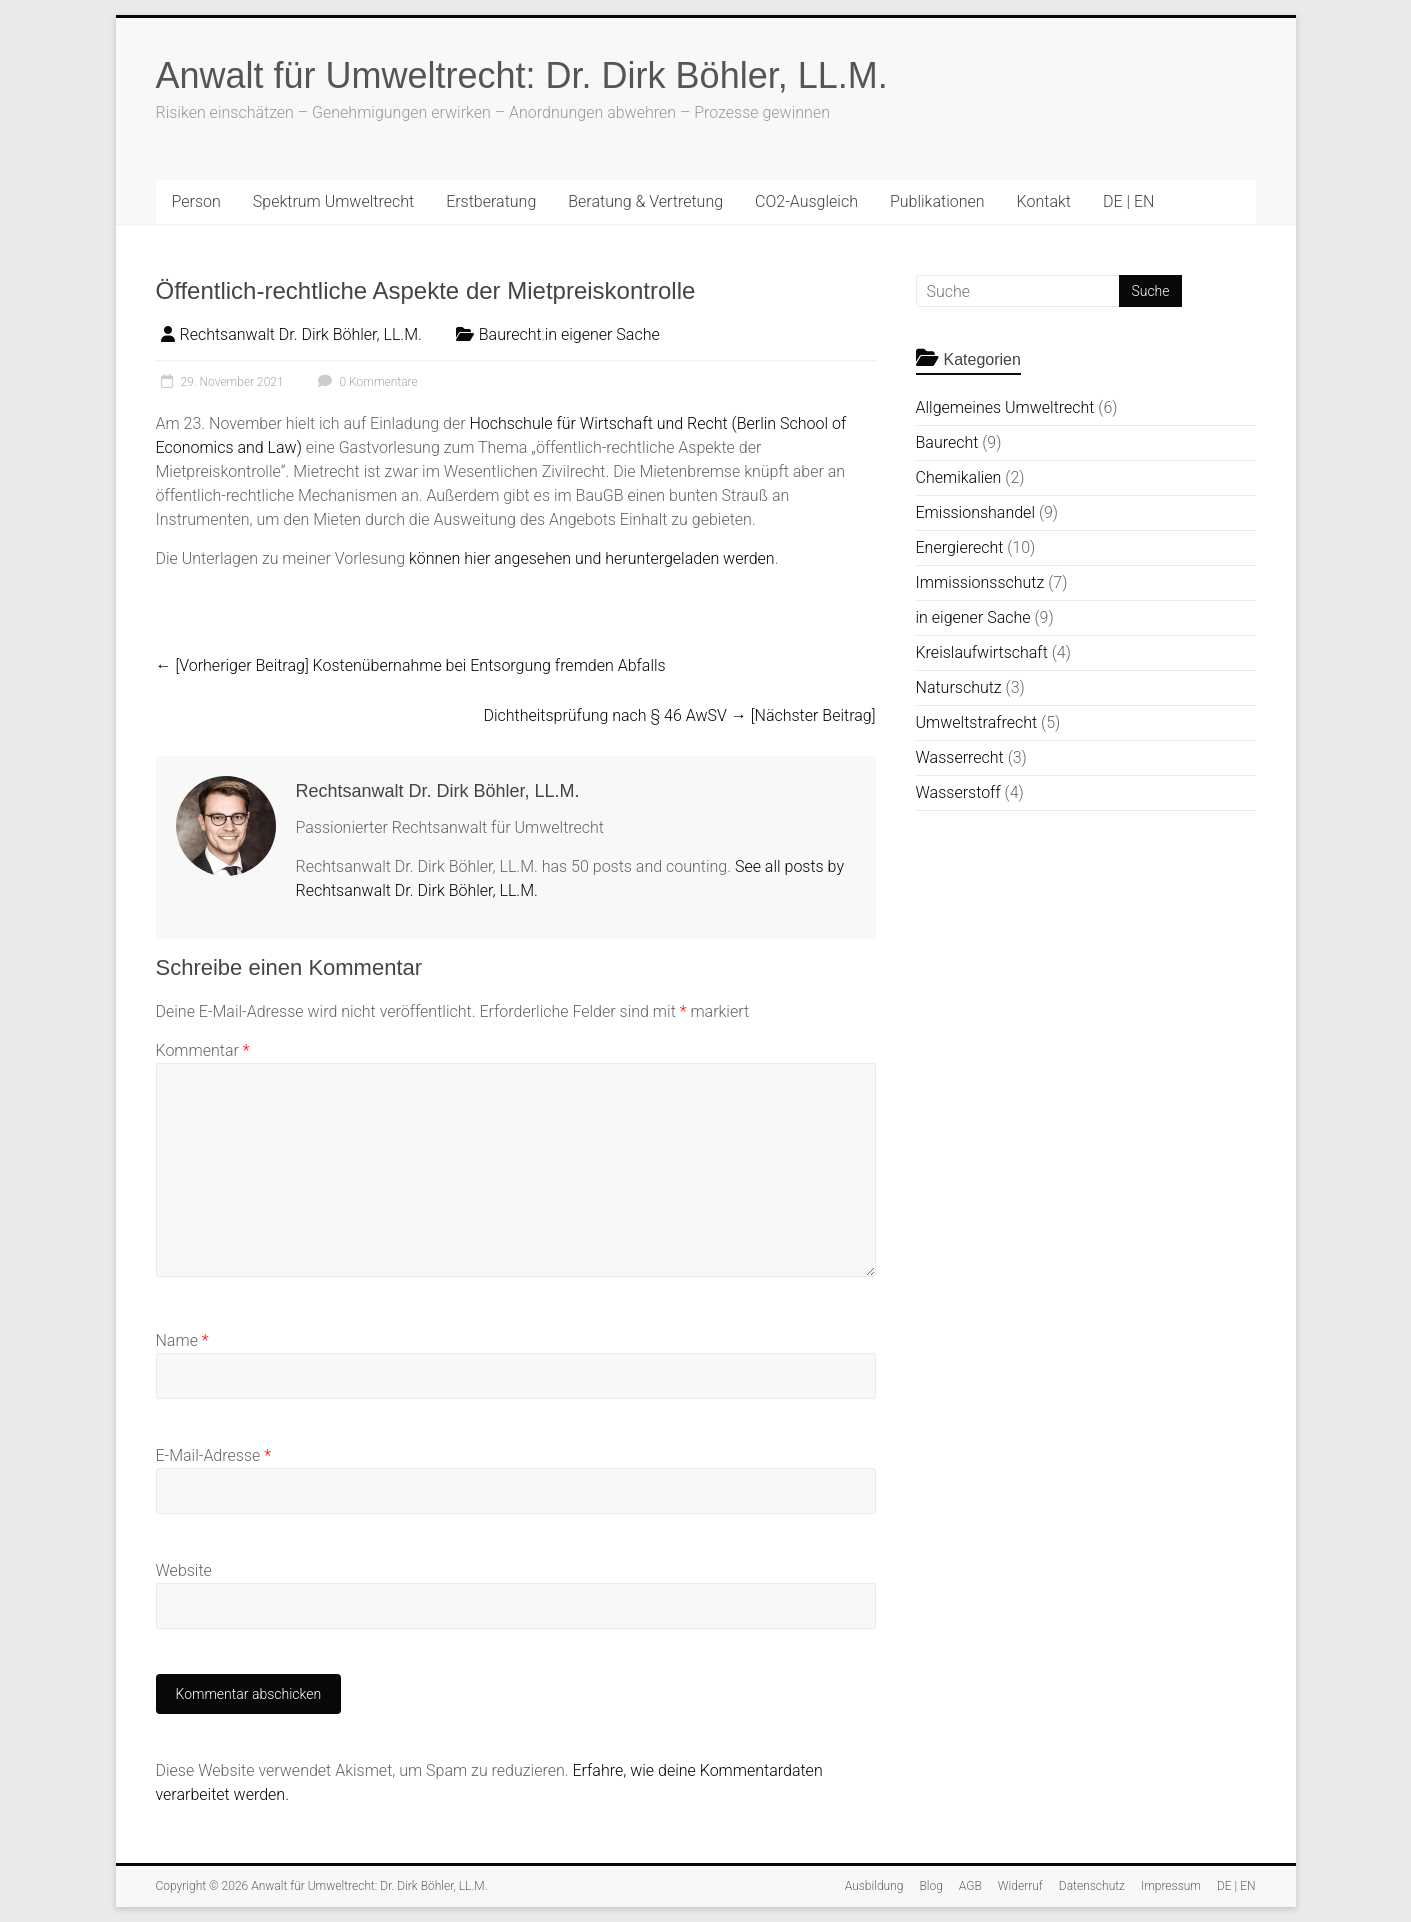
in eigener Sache (602, 334)
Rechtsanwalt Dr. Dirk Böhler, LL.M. (301, 334)
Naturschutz (959, 687)
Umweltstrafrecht (977, 722)
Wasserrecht (960, 757)
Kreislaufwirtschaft (982, 652)
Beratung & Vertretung (645, 201)
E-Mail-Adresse (213, 1455)
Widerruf (1020, 1886)
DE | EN (1128, 201)
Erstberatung (491, 201)
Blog (930, 1886)
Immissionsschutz (980, 582)
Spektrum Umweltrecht (333, 201)
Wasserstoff (958, 792)
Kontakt (1044, 201)
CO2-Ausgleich (806, 201)
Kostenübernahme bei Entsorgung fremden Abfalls (411, 665)
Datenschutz (1092, 1886)
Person (196, 201)
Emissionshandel (975, 512)
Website (184, 1570)
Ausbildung (874, 1886)
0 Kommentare (365, 382)
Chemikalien (959, 477)
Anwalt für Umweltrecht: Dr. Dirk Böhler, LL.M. (522, 75)
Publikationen (937, 201)
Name (182, 1340)
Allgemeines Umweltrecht (1005, 407)
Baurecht (510, 334)
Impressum (1171, 1886)
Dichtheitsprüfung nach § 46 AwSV (679, 715)
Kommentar (203, 1050)
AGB (970, 1886)
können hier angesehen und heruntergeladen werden (592, 558)
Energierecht (960, 547)
